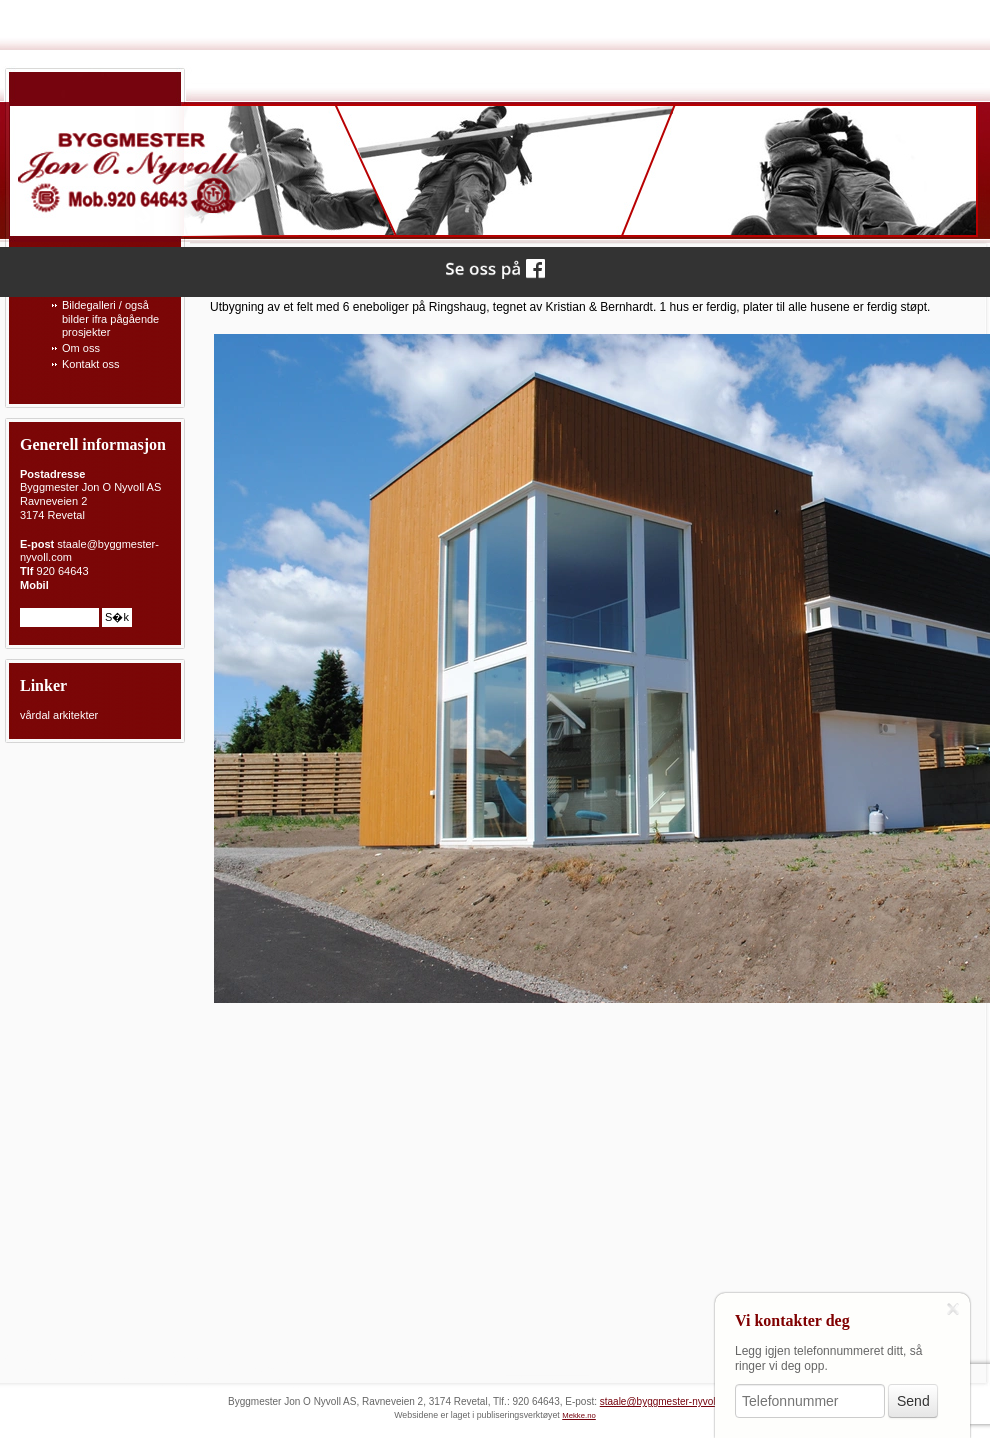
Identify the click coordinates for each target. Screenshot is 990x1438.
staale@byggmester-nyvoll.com (670, 1401)
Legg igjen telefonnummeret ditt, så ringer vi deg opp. (828, 1358)
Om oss (81, 348)
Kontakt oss (90, 364)
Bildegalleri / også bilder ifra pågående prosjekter (110, 319)
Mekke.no (579, 1415)
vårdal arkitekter (59, 715)
